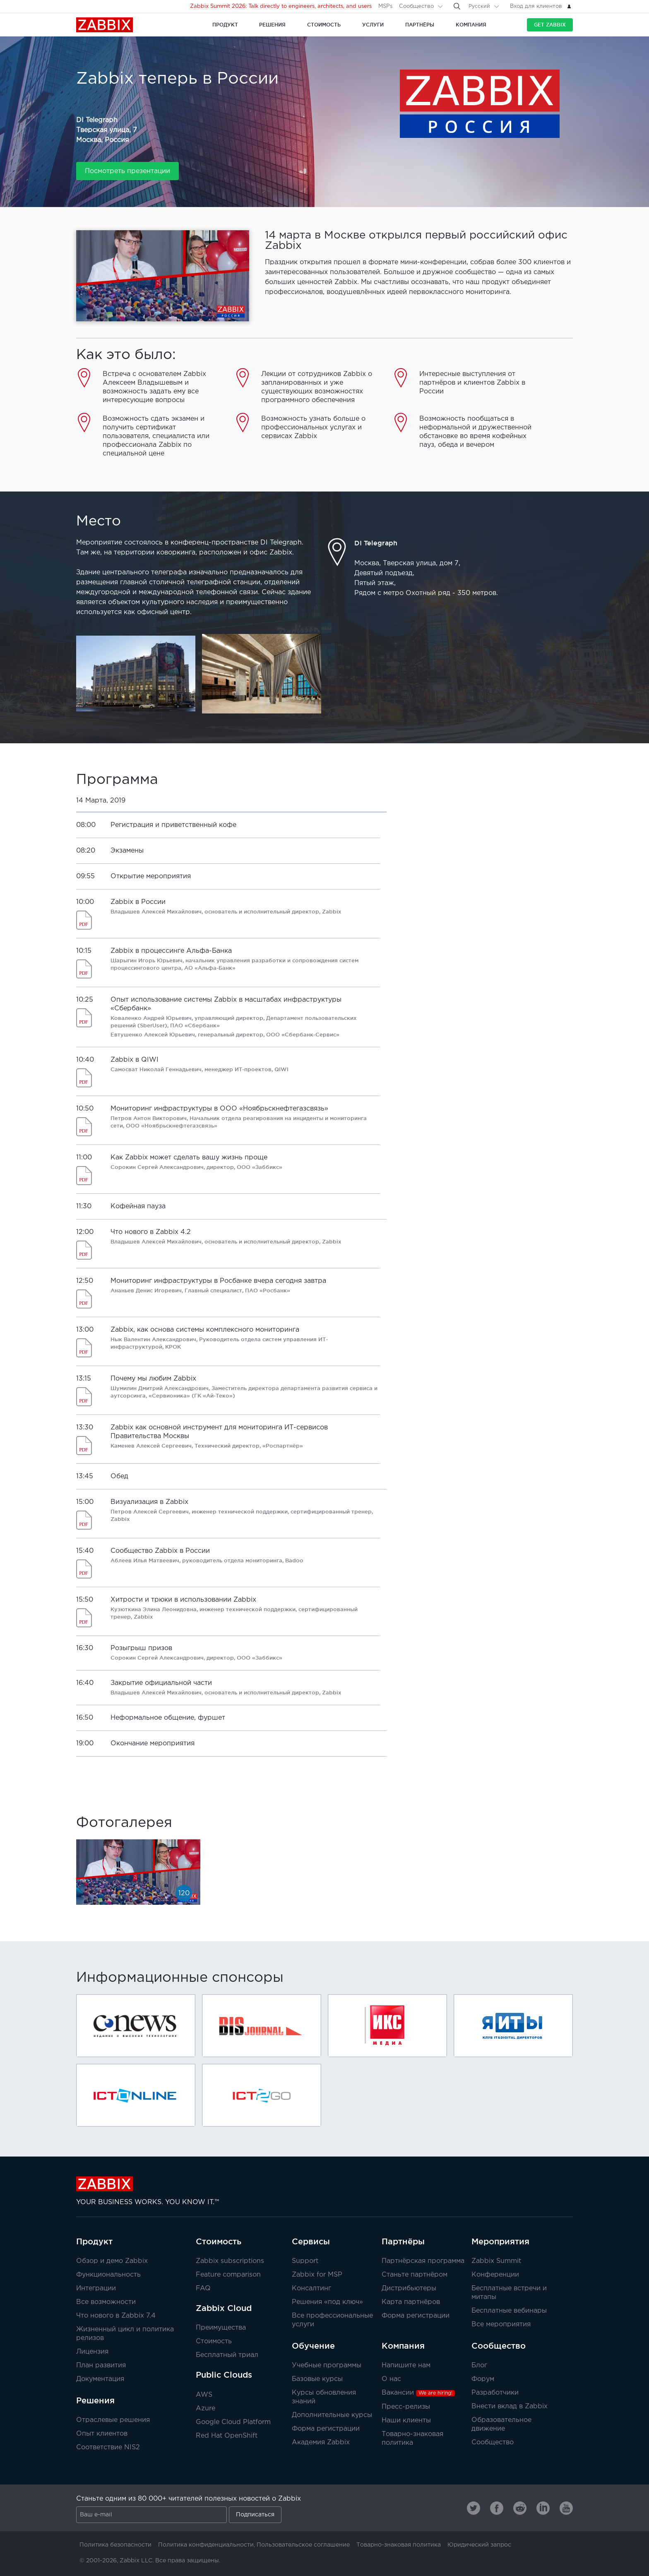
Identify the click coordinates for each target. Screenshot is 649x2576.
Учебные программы (326, 2365)
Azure (205, 2408)
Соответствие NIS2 (108, 2447)
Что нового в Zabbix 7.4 (116, 2316)
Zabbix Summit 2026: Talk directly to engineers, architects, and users (281, 6)
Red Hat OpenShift (226, 2436)
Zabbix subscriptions (230, 2261)
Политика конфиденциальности (206, 2544)
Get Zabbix (550, 24)
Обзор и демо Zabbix (112, 2261)
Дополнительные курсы (332, 2415)
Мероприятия (500, 2241)
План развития (101, 2365)
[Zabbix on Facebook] (496, 2508)
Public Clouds (224, 2374)
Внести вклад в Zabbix (509, 2406)
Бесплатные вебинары (509, 2311)
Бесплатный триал (227, 2355)
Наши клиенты (406, 2420)
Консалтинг (311, 2288)
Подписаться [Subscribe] (255, 2514)
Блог (479, 2365)
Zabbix (104, 24)
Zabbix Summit (496, 2261)
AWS (204, 2395)
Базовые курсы (317, 2379)
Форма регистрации (415, 2316)
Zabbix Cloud (224, 2308)
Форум (482, 2379)
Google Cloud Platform (233, 2422)
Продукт (94, 2241)
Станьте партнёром (414, 2275)
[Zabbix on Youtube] (566, 2508)
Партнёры (403, 2241)
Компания (403, 2345)
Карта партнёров (411, 2302)
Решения (95, 2400)
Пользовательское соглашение (303, 2544)
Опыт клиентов (101, 2434)
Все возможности (106, 2302)
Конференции (495, 2275)
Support (305, 2261)
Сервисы (311, 2241)
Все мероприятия (501, 2324)
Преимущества (221, 2328)
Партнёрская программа (423, 2261)
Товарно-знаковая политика (398, 2544)
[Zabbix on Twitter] (473, 2508)
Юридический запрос (479, 2544)
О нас (391, 2379)
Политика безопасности (115, 2544)
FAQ (203, 2288)
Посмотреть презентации (127, 171)
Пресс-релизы (406, 2407)
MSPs (385, 6)
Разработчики (495, 2393)
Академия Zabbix (321, 2442)
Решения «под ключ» (327, 2302)
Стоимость (218, 2241)
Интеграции (96, 2288)
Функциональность (108, 2275)
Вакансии (418, 2393)
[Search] (457, 6)
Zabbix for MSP (317, 2275)
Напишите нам (406, 2365)
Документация (100, 2379)
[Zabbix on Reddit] (519, 2508)
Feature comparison (228, 2275)
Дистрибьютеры (409, 2288)
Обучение (313, 2345)
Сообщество (416, 6)
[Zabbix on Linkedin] (543, 2508)
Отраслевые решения (113, 2420)
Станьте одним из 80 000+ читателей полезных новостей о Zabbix (188, 2499)
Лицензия (92, 2352)
